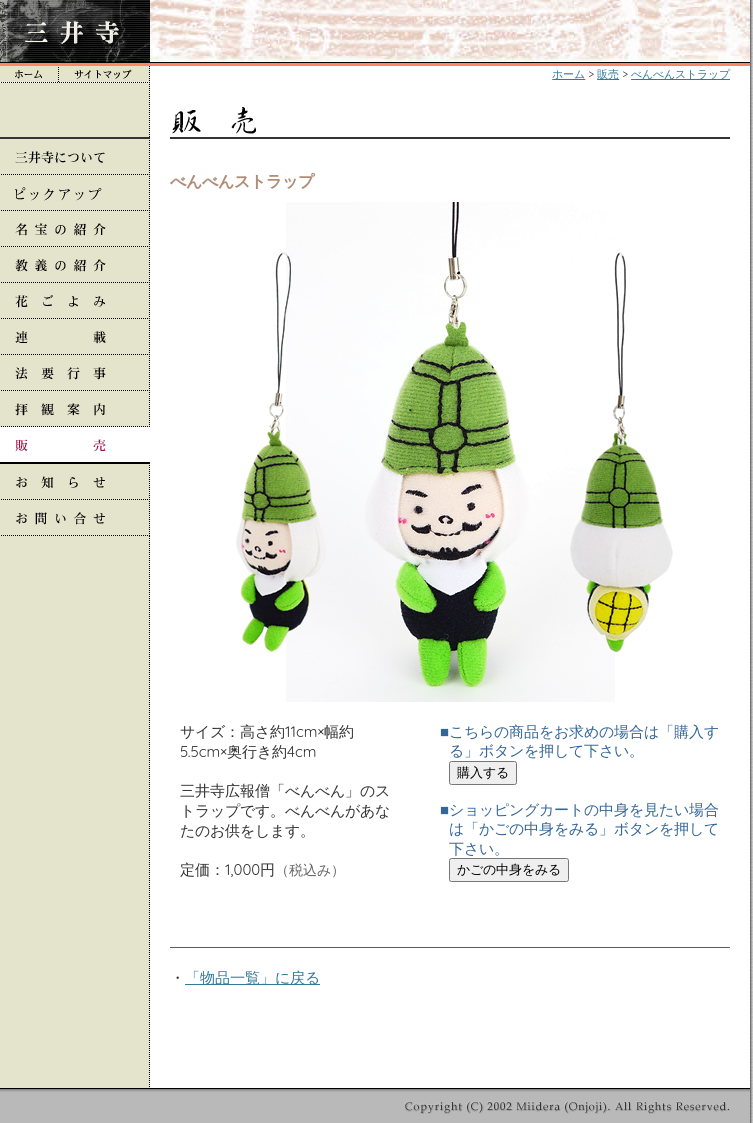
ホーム (568, 74)
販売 (608, 74)
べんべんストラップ (680, 74)
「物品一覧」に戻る (252, 977)
